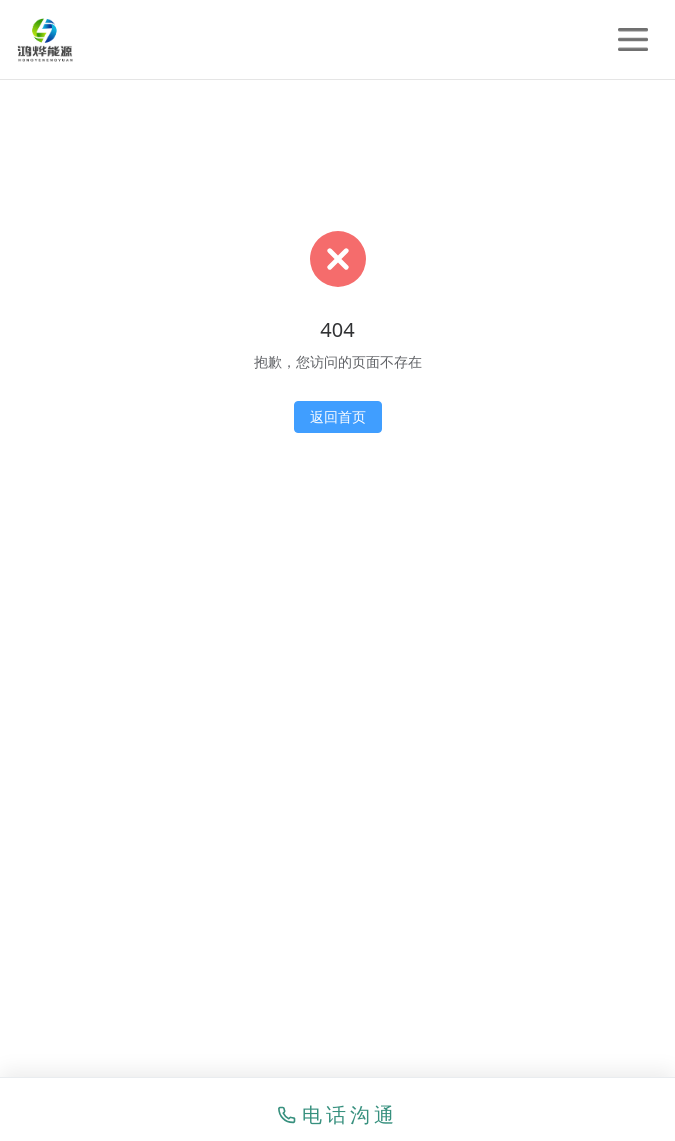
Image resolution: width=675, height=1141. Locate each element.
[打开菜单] (633, 40)
